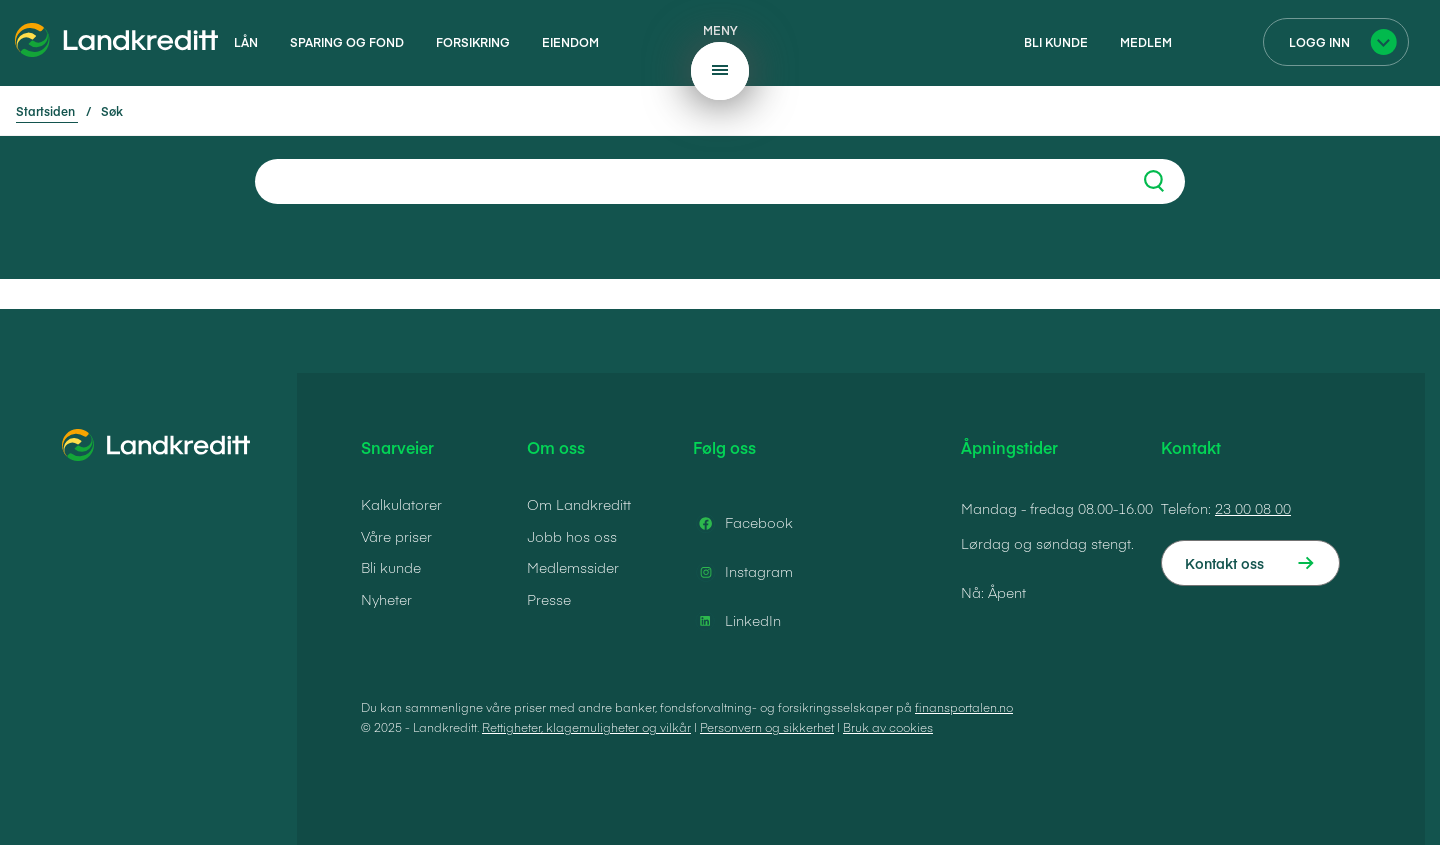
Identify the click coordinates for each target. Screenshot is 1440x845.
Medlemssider (573, 567)
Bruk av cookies (888, 727)
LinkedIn (737, 621)
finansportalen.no (964, 707)
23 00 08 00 (1253, 508)
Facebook (743, 523)
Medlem (1146, 42)
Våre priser (396, 536)
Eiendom (570, 42)
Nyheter (386, 599)
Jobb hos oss (572, 536)
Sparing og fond (347, 42)
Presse (549, 599)
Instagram (743, 572)
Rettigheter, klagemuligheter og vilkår (586, 727)
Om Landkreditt (579, 504)
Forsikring (473, 42)
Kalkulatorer (401, 504)
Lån (246, 42)
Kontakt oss (1224, 563)
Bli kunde (1056, 42)
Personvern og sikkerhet (767, 727)
